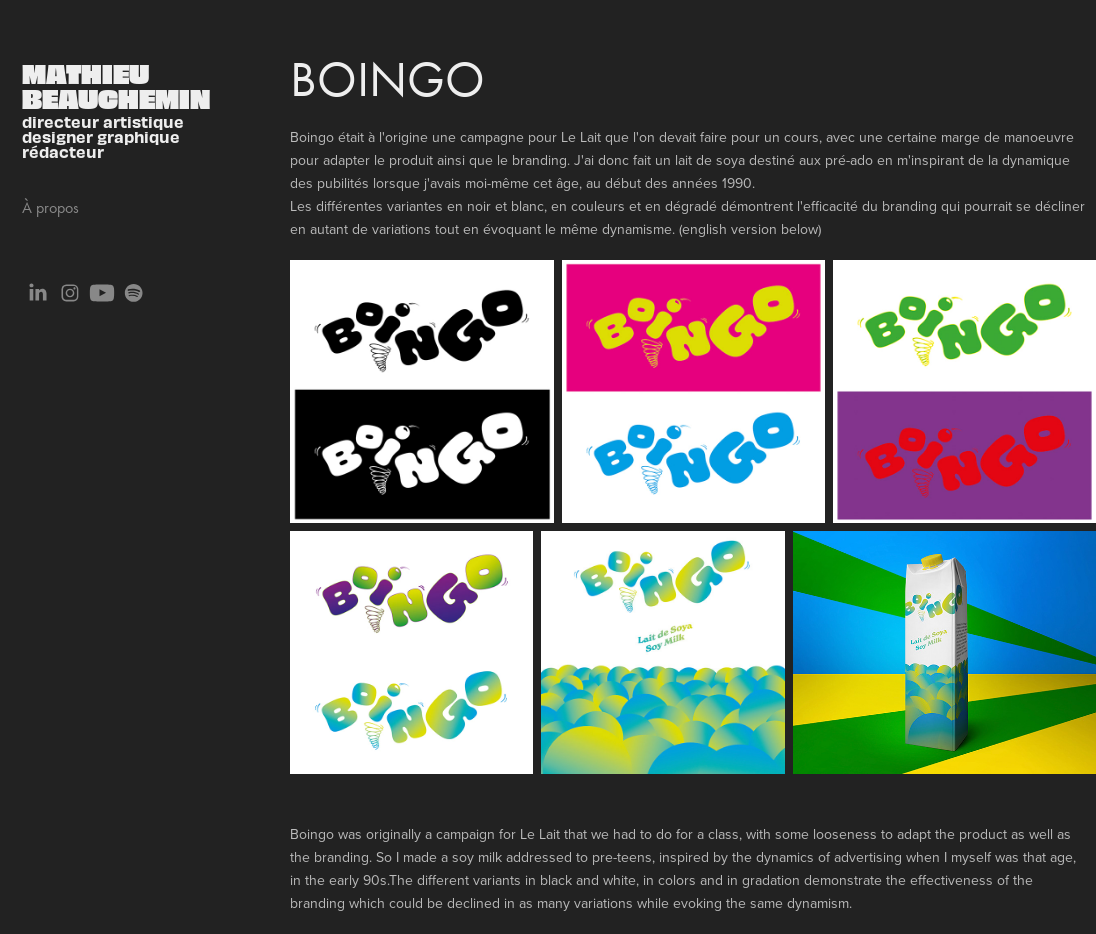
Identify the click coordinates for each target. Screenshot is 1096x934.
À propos (50, 207)
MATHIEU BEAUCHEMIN (116, 85)
